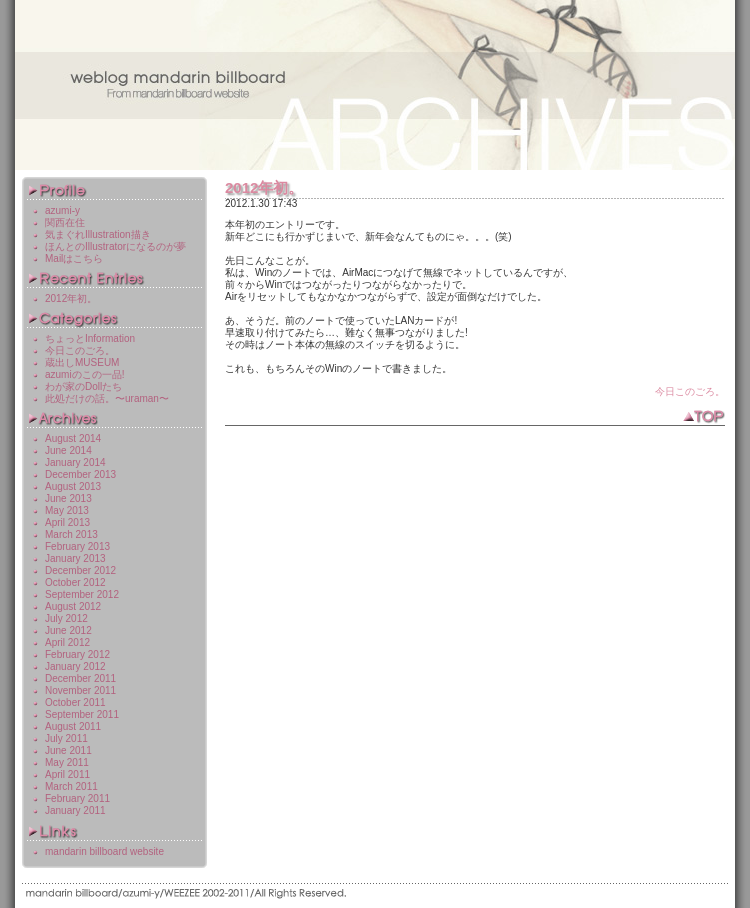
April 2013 (67, 522)
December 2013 (80, 474)
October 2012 (75, 582)
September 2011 (82, 714)
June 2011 (68, 750)
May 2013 (67, 510)
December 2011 (80, 678)
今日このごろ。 (690, 391)
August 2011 (73, 726)
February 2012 (77, 654)
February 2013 (77, 546)
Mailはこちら (74, 258)
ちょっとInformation (90, 338)
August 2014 (73, 438)
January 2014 (75, 462)
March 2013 (71, 534)
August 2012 (73, 606)
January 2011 (75, 810)
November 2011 (80, 690)
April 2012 (67, 642)
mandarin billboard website (104, 851)
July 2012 (66, 618)
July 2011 (66, 738)
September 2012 (82, 594)
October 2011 (75, 702)
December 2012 (80, 570)
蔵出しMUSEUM (82, 362)
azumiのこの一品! (84, 374)
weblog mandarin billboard (375, 85)
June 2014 (68, 450)
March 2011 (71, 786)
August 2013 (73, 486)
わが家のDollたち (83, 386)
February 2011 (77, 798)
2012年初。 (264, 187)
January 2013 (75, 558)
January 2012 (75, 666)
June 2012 (68, 630)
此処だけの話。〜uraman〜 (107, 398)
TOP (703, 417)
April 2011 (67, 774)
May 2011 (67, 762)
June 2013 (68, 498)
